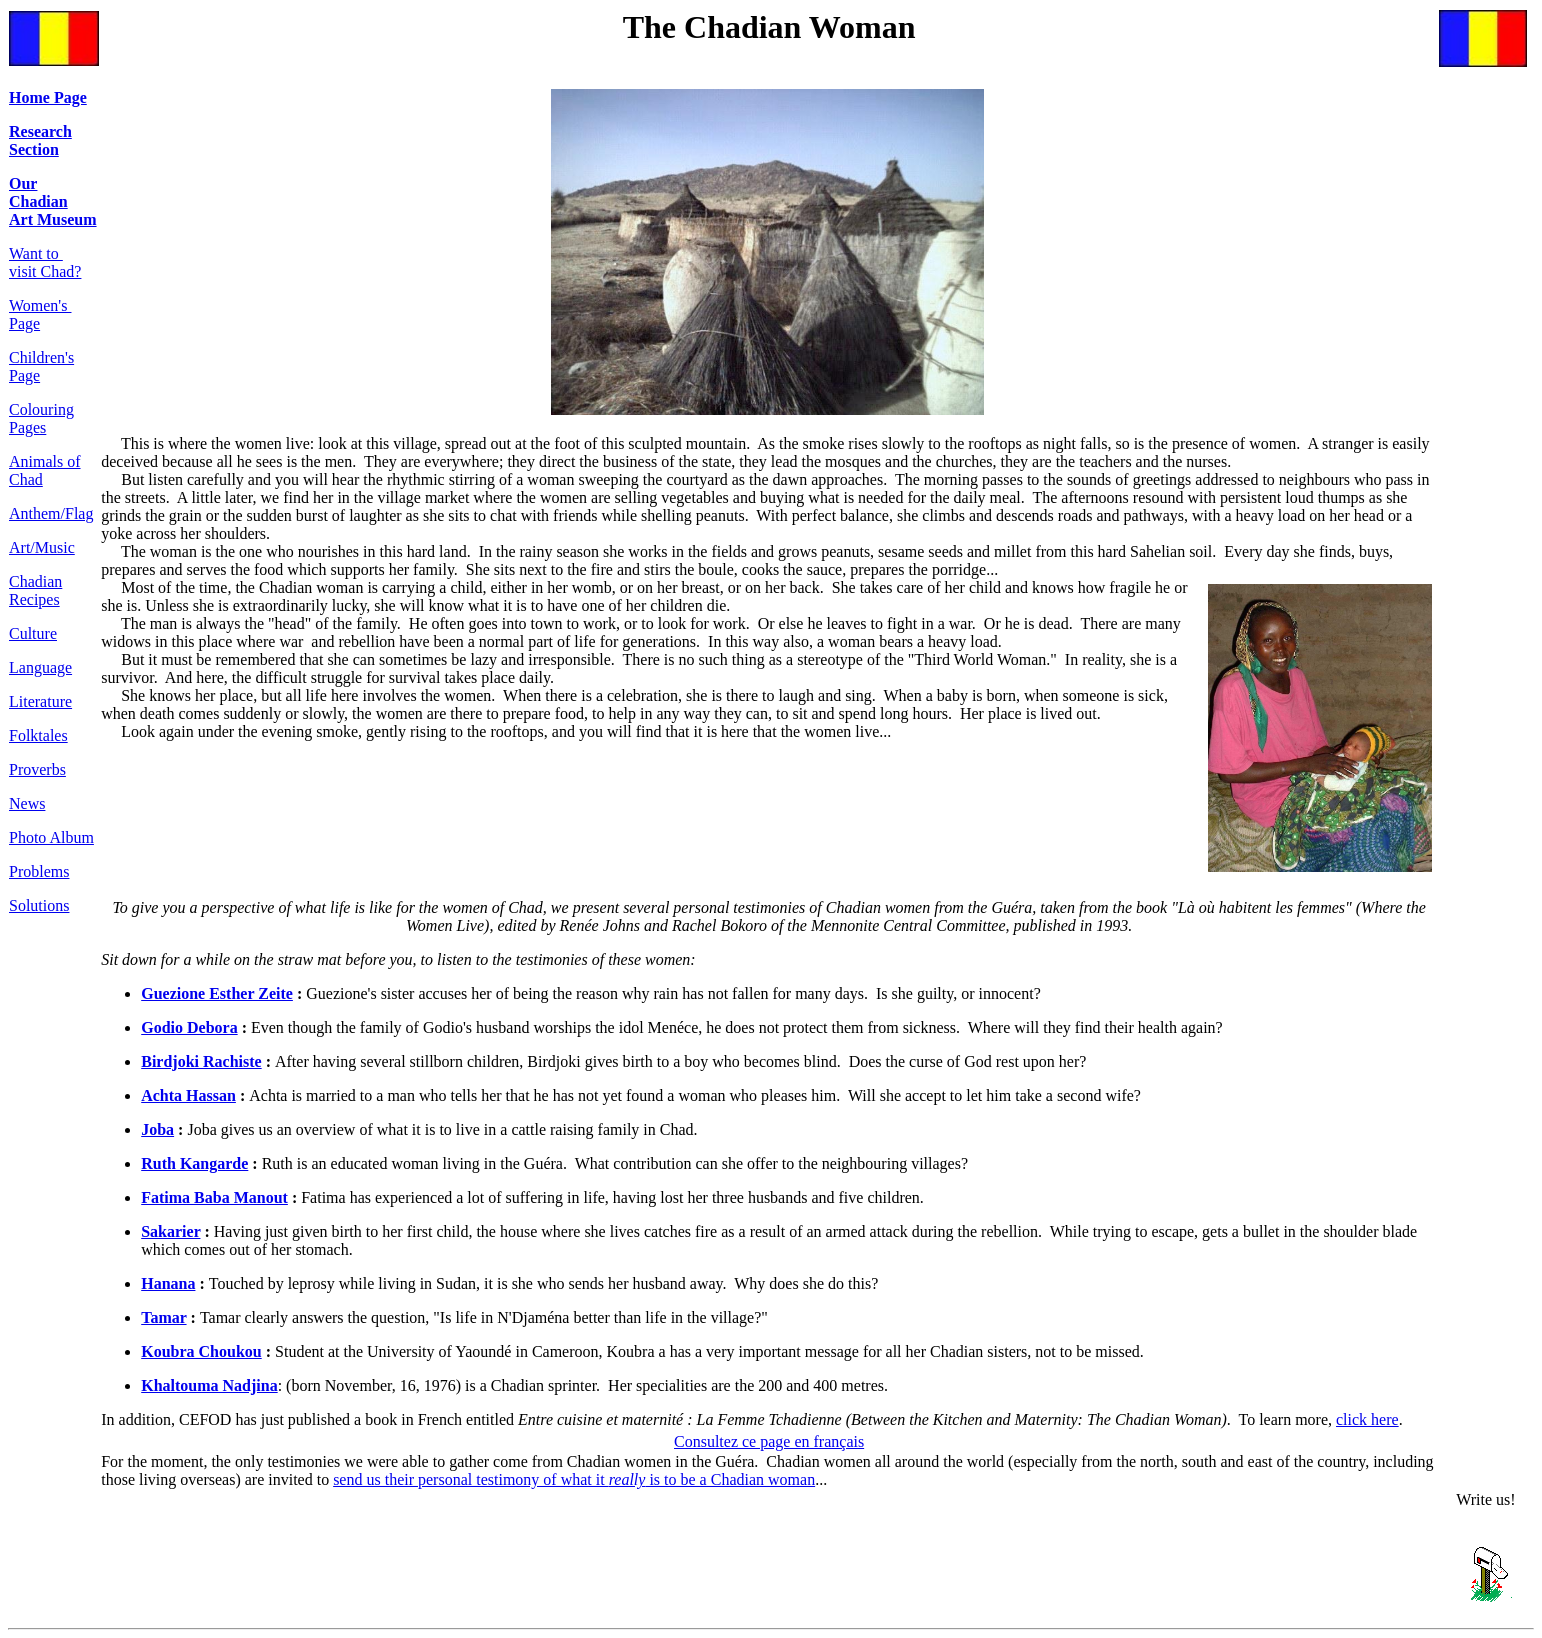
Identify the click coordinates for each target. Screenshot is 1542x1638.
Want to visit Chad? (45, 262)
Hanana (168, 1283)
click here (1367, 1419)
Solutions (39, 905)
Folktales (38, 735)
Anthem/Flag (51, 513)
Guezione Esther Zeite (217, 993)
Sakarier (170, 1231)
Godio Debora (189, 1027)
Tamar (163, 1317)
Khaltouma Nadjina (209, 1385)
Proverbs (37, 769)
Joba (157, 1129)
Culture (33, 633)
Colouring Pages (41, 418)
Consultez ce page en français (769, 1441)
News (27, 803)
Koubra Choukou (201, 1351)
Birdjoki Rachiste (201, 1061)
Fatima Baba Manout (214, 1197)
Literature (40, 701)
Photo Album (51, 837)
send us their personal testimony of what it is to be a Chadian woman (574, 1479)
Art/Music (42, 547)
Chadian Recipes (35, 590)
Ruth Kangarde (194, 1163)
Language (40, 667)
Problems (39, 871)
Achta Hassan (188, 1095)
